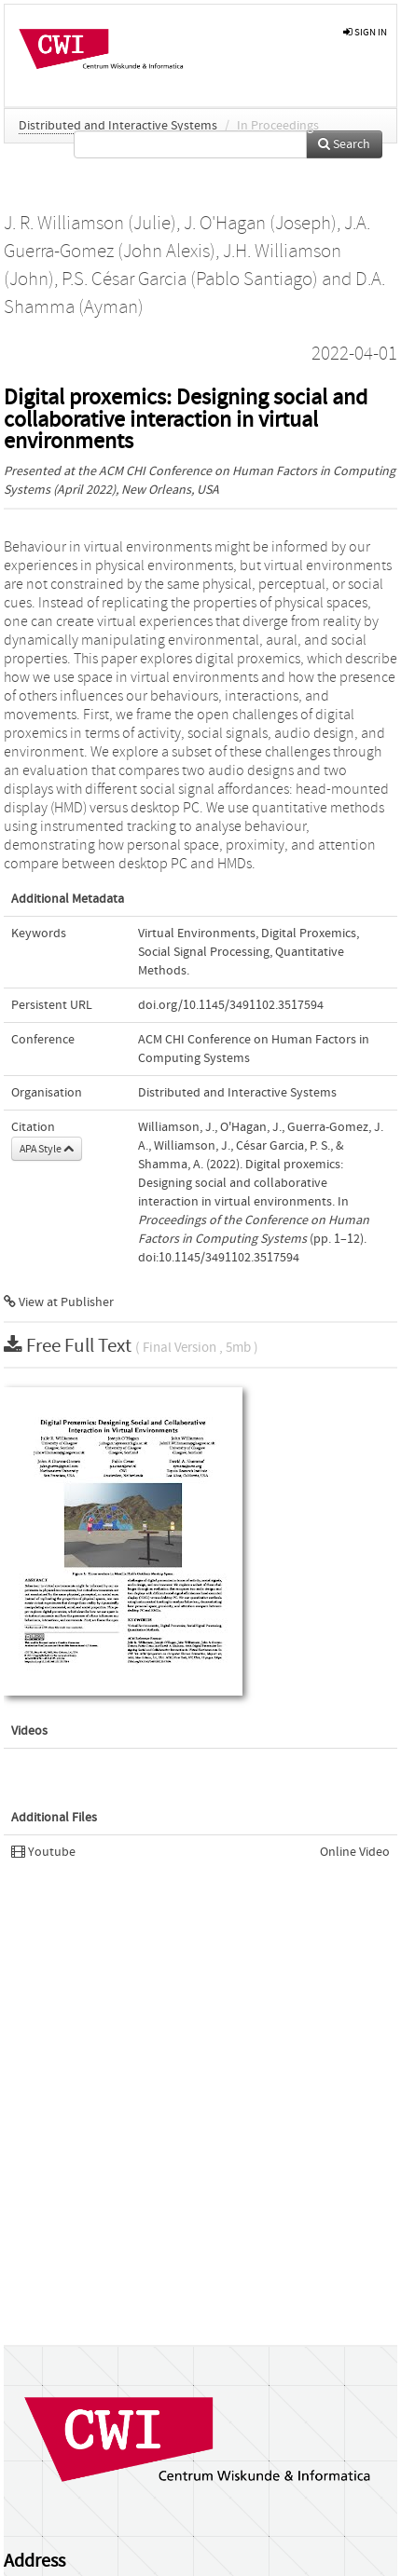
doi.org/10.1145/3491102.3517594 (231, 1005)
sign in (365, 32)
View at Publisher (59, 1302)
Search (344, 144)
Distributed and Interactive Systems (118, 125)
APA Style (47, 1148)
